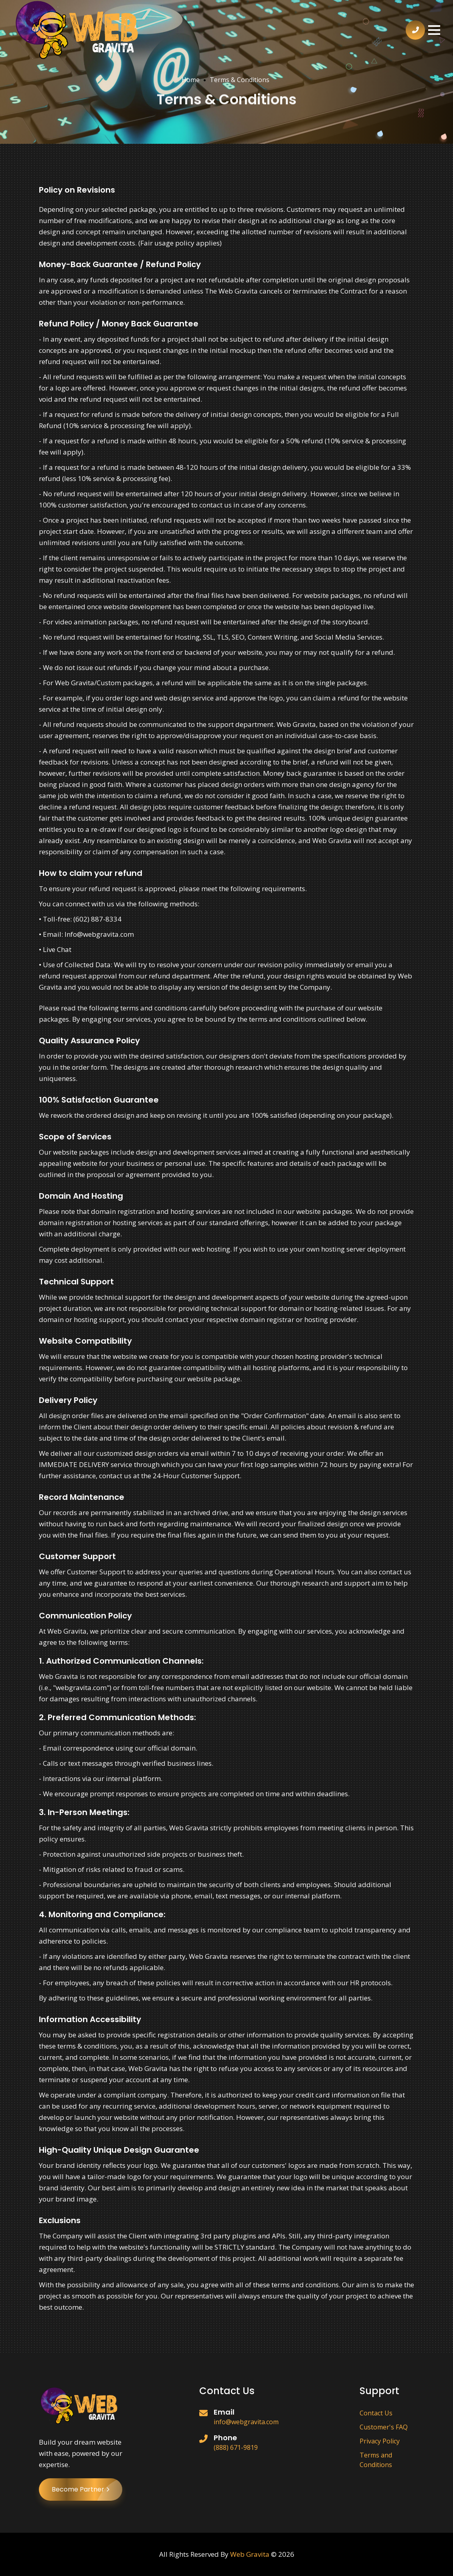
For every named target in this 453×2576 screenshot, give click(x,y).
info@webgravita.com (246, 2421)
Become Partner (87, 2489)
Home (191, 80)
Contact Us (376, 2413)
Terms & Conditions (239, 80)
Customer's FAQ (384, 2427)
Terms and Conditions (376, 2460)
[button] (434, 30)
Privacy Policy (380, 2441)
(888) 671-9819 (236, 2447)
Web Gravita (249, 2554)
